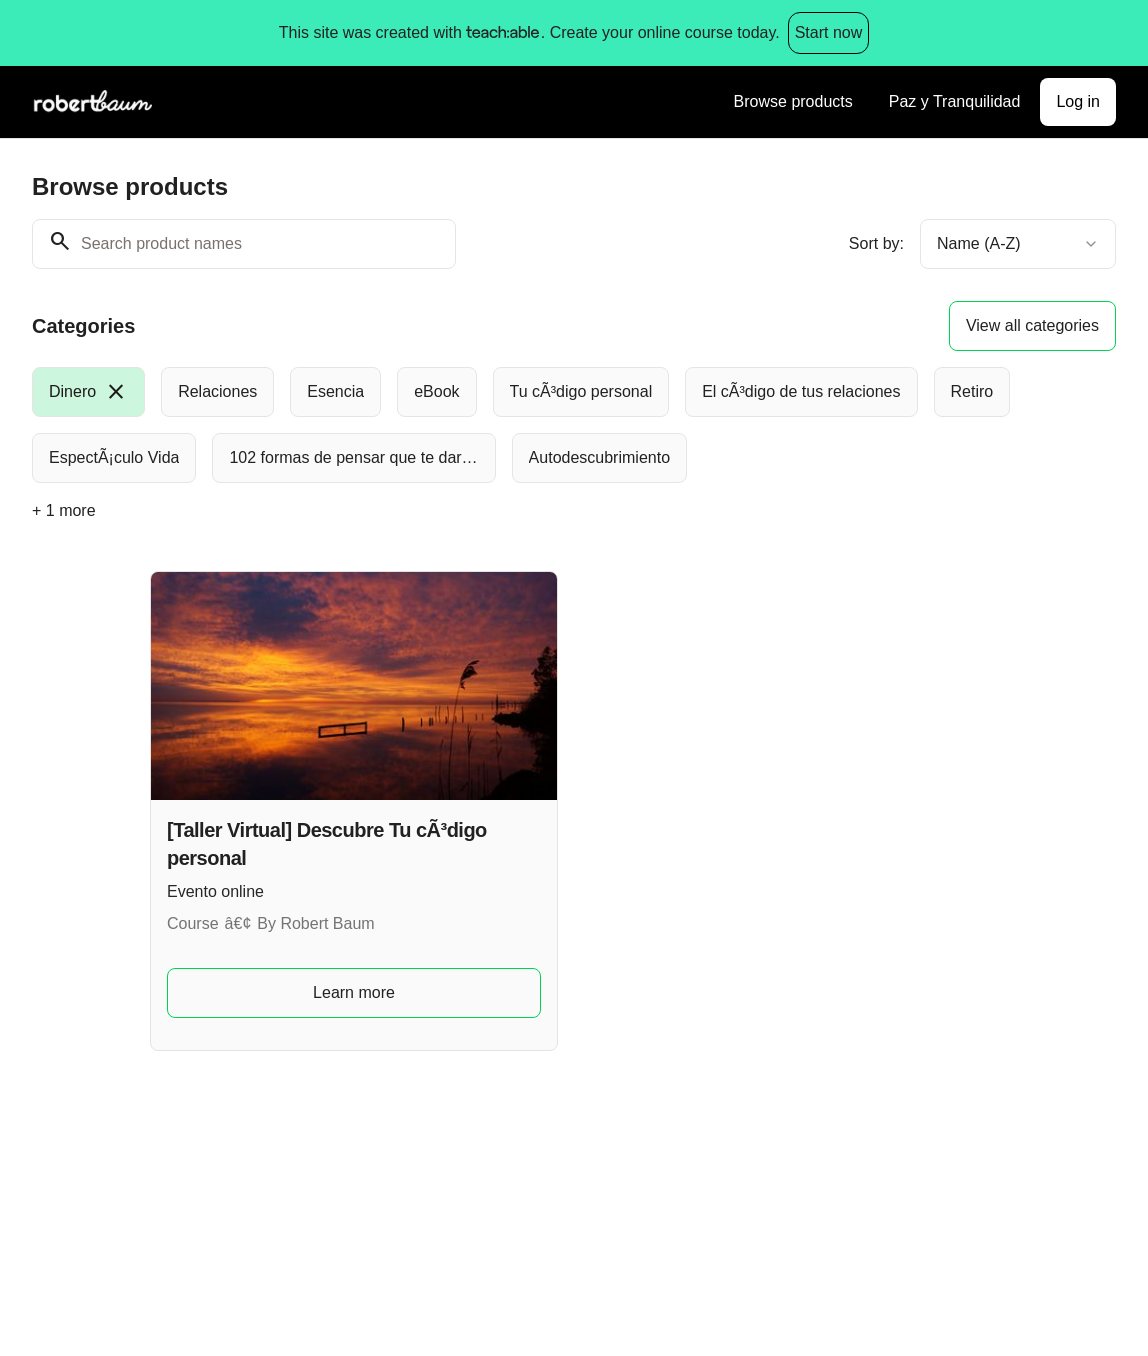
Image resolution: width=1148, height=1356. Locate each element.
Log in (1078, 101)
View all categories (1032, 325)
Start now (829, 32)
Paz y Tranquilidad (955, 101)
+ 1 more (64, 510)
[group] (574, 425)
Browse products (793, 101)
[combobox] (1018, 244)
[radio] (88, 392)
